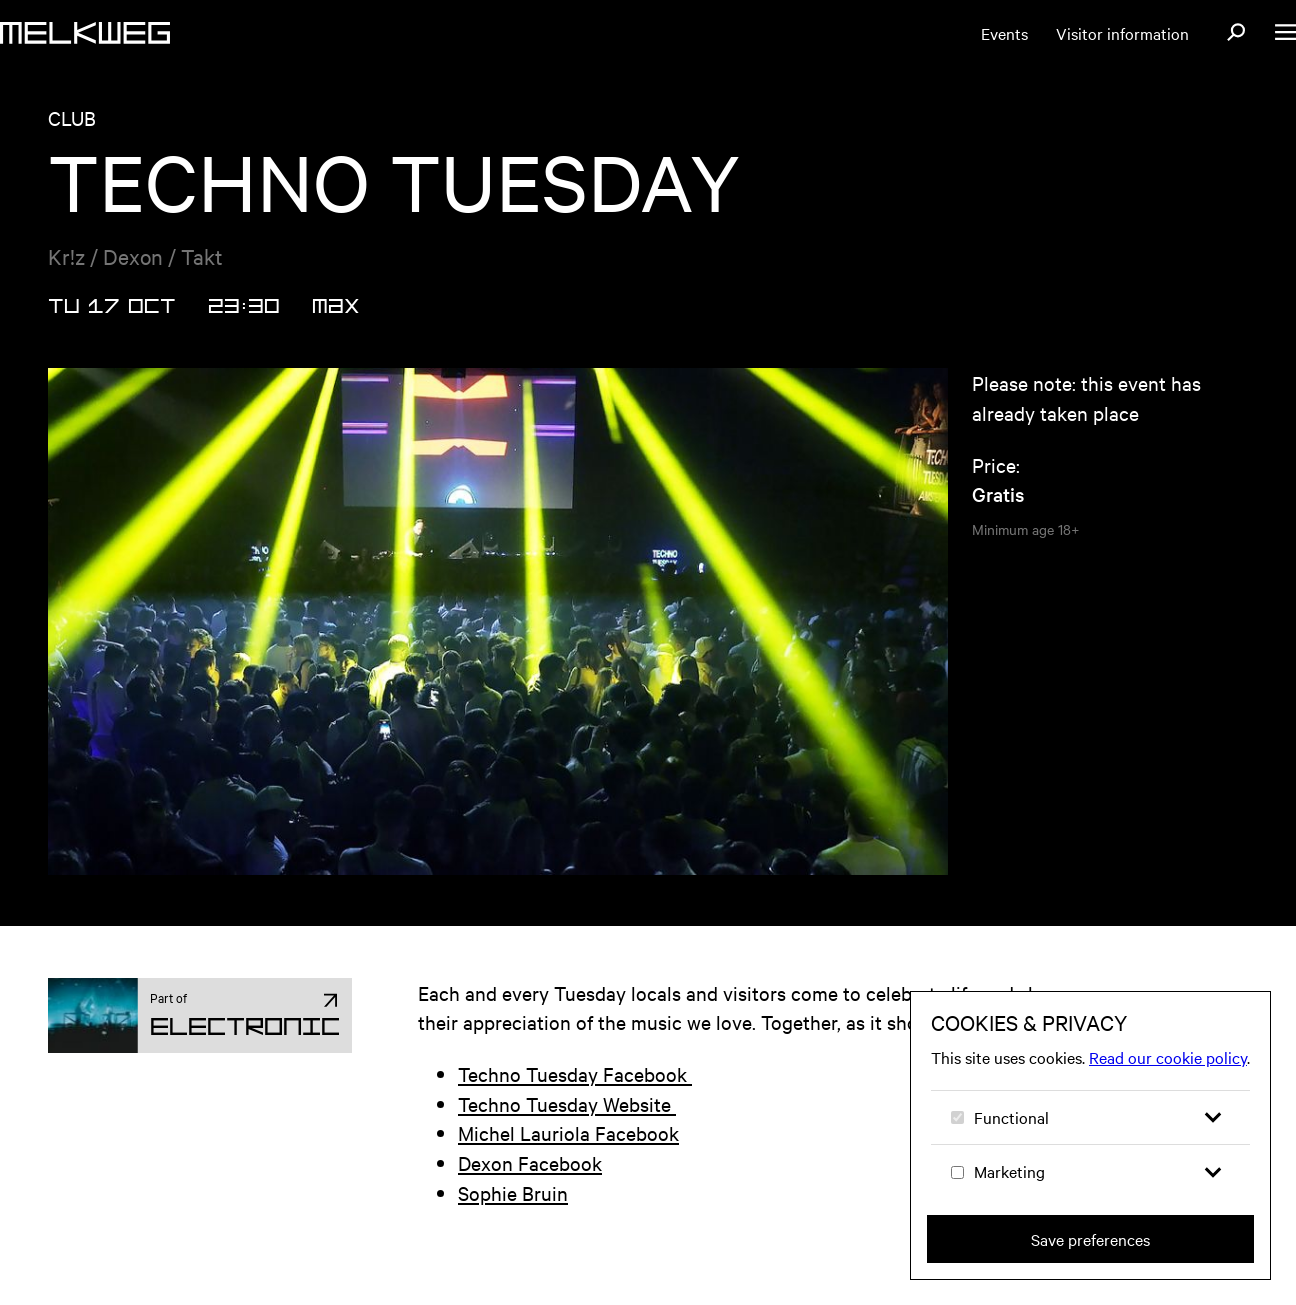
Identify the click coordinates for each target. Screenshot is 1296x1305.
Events (1004, 33)
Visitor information (1122, 33)
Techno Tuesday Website (567, 1103)
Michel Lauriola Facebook (568, 1132)
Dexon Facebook (530, 1162)
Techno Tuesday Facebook (575, 1073)
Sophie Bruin (513, 1192)
